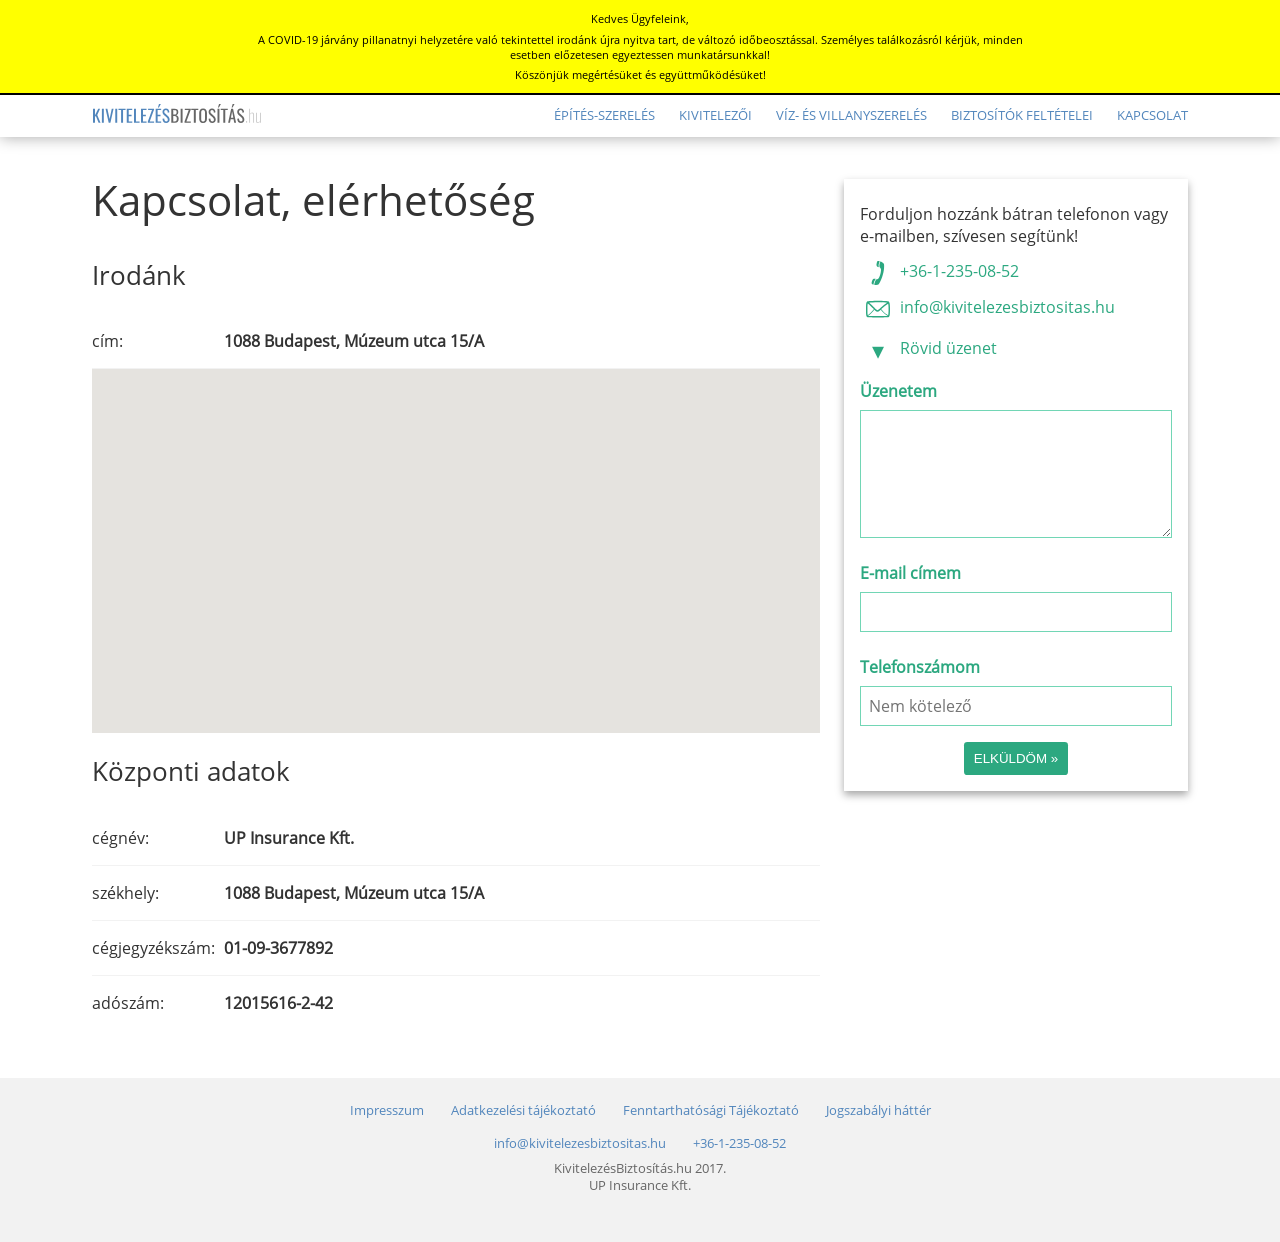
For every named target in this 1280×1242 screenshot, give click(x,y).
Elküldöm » (1016, 758)
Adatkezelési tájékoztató (523, 1110)
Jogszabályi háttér (878, 1110)
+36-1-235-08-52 (939, 271)
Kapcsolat (1152, 115)
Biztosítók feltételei (1022, 115)
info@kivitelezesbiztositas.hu (987, 307)
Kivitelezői (715, 115)
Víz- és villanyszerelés (851, 115)
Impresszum (387, 1110)
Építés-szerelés (604, 115)
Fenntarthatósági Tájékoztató (711, 1110)
